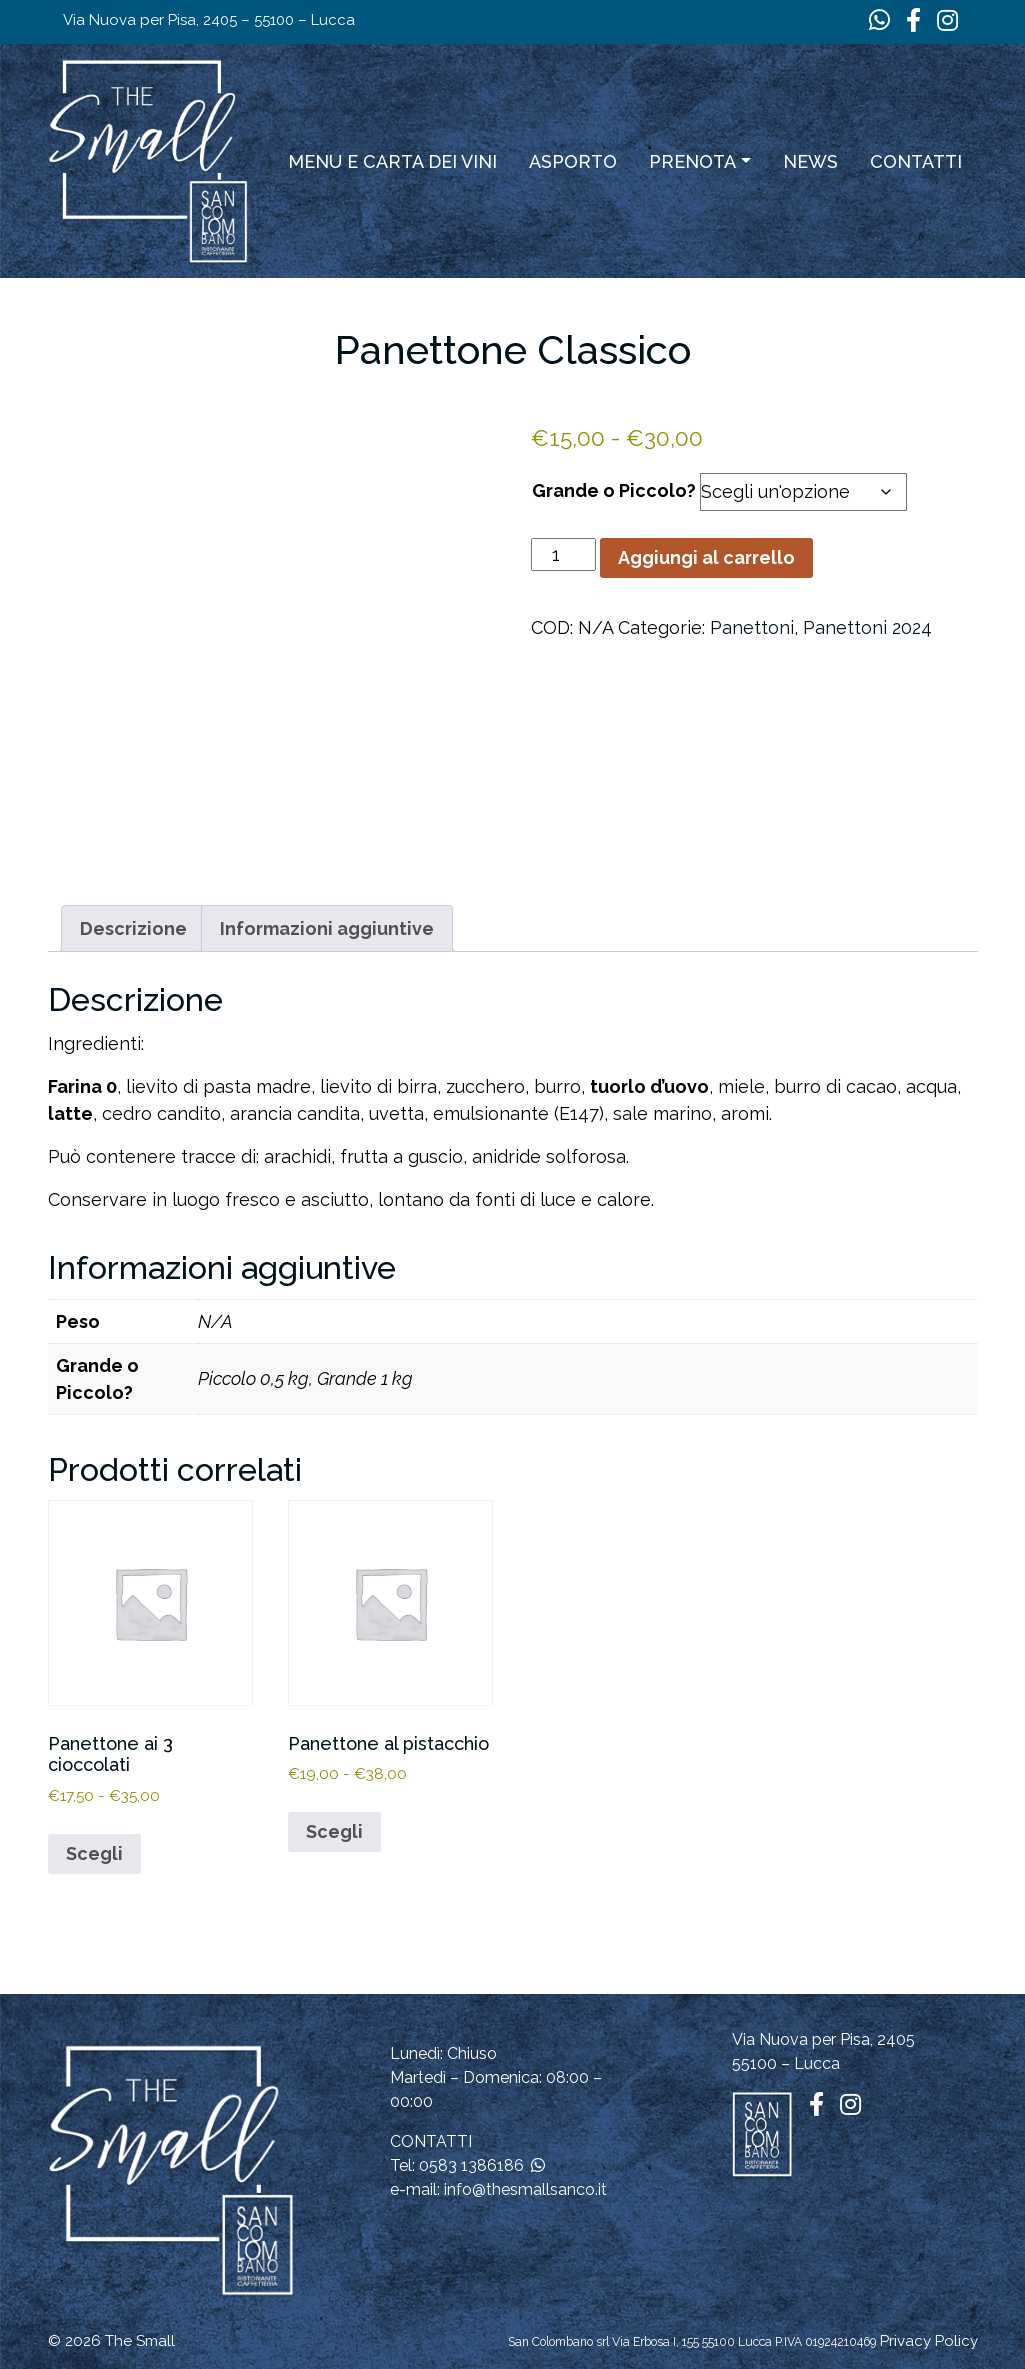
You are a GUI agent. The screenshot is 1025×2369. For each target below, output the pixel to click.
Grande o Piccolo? (614, 490)
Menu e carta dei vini (392, 161)
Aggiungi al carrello (706, 557)
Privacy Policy (929, 2341)
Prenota (692, 161)
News (810, 161)
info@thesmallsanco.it (525, 2189)
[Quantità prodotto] (563, 554)
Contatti (916, 161)
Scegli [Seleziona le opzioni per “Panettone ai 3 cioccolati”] (94, 1853)
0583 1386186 (471, 2165)
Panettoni (752, 627)
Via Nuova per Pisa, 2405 (823, 2039)
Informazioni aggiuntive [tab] (327, 928)
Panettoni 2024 (867, 627)
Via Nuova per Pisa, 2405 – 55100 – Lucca (209, 20)
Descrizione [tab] (133, 928)
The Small (140, 2341)
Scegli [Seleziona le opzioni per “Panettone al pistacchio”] (334, 1831)
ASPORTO (573, 161)
